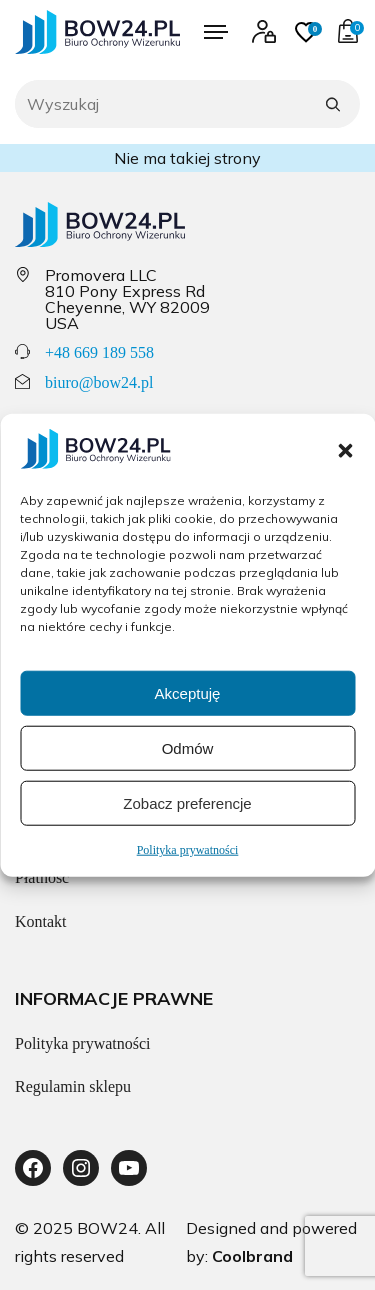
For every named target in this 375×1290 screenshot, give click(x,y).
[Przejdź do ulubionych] (306, 32)
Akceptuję (188, 692)
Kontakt (41, 921)
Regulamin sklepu (73, 1086)
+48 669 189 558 (99, 352)
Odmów (188, 747)
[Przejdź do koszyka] (348, 32)
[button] (345, 450)
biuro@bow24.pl (99, 382)
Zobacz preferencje (187, 802)
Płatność (42, 877)
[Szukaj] (333, 104)
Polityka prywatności (188, 850)
